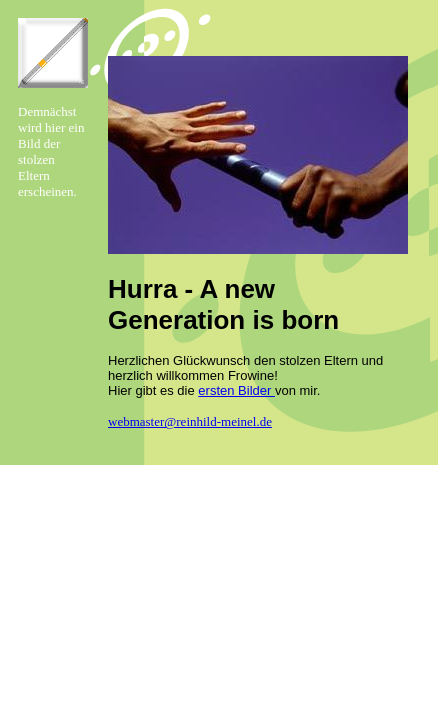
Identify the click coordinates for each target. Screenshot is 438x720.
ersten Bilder (236, 390)
